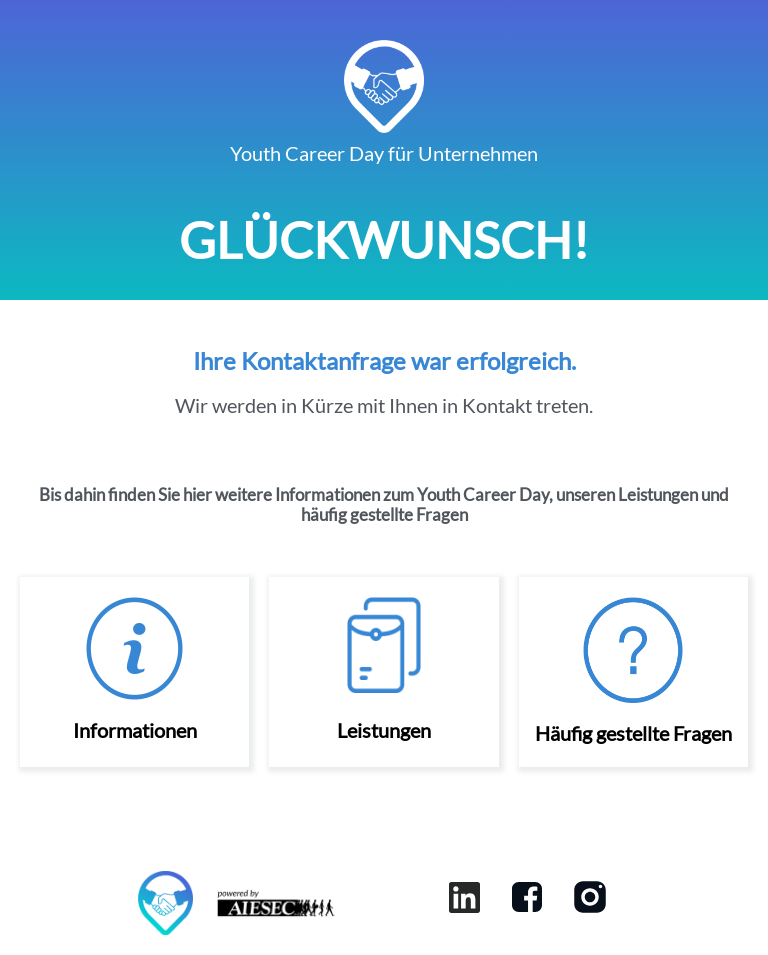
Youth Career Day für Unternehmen (384, 153)
